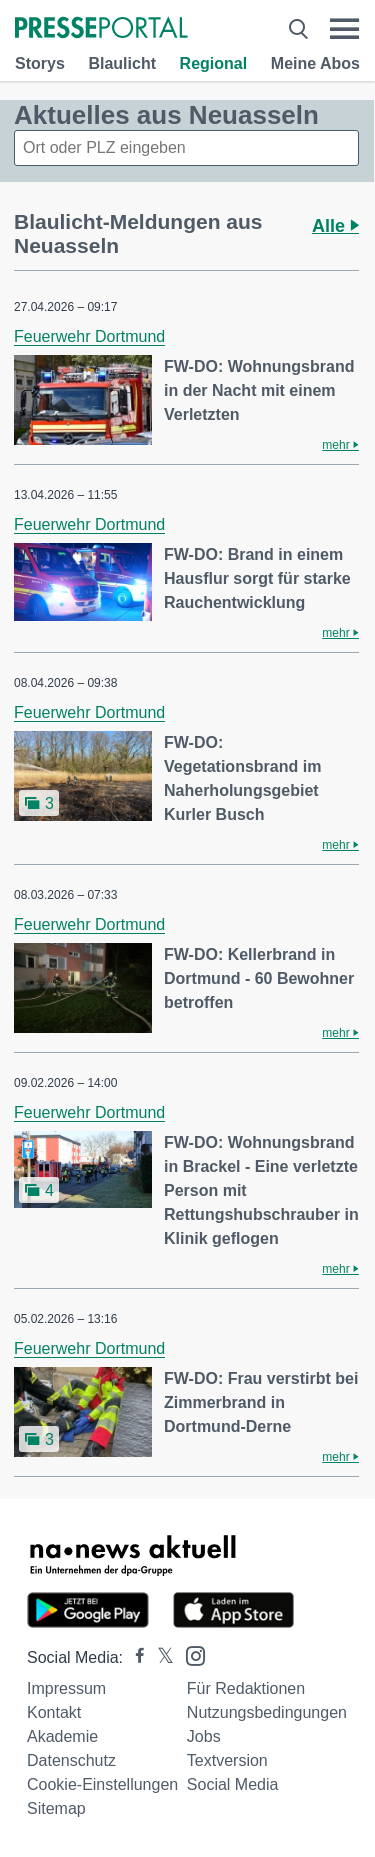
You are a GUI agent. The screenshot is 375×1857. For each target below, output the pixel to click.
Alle (335, 226)
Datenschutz (71, 1760)
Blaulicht (122, 63)
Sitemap (56, 1808)
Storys (40, 63)
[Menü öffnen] (344, 29)
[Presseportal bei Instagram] (189, 1654)
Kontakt (54, 1712)
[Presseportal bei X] (159, 1657)
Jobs (204, 1736)
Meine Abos (315, 63)
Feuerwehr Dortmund (89, 336)
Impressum (66, 1688)
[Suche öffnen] (298, 29)
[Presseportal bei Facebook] (134, 1657)
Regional (214, 63)
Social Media (233, 1784)
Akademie (62, 1736)
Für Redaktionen (246, 1688)
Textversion (227, 1760)
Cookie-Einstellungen (102, 1784)
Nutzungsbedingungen (267, 1712)
